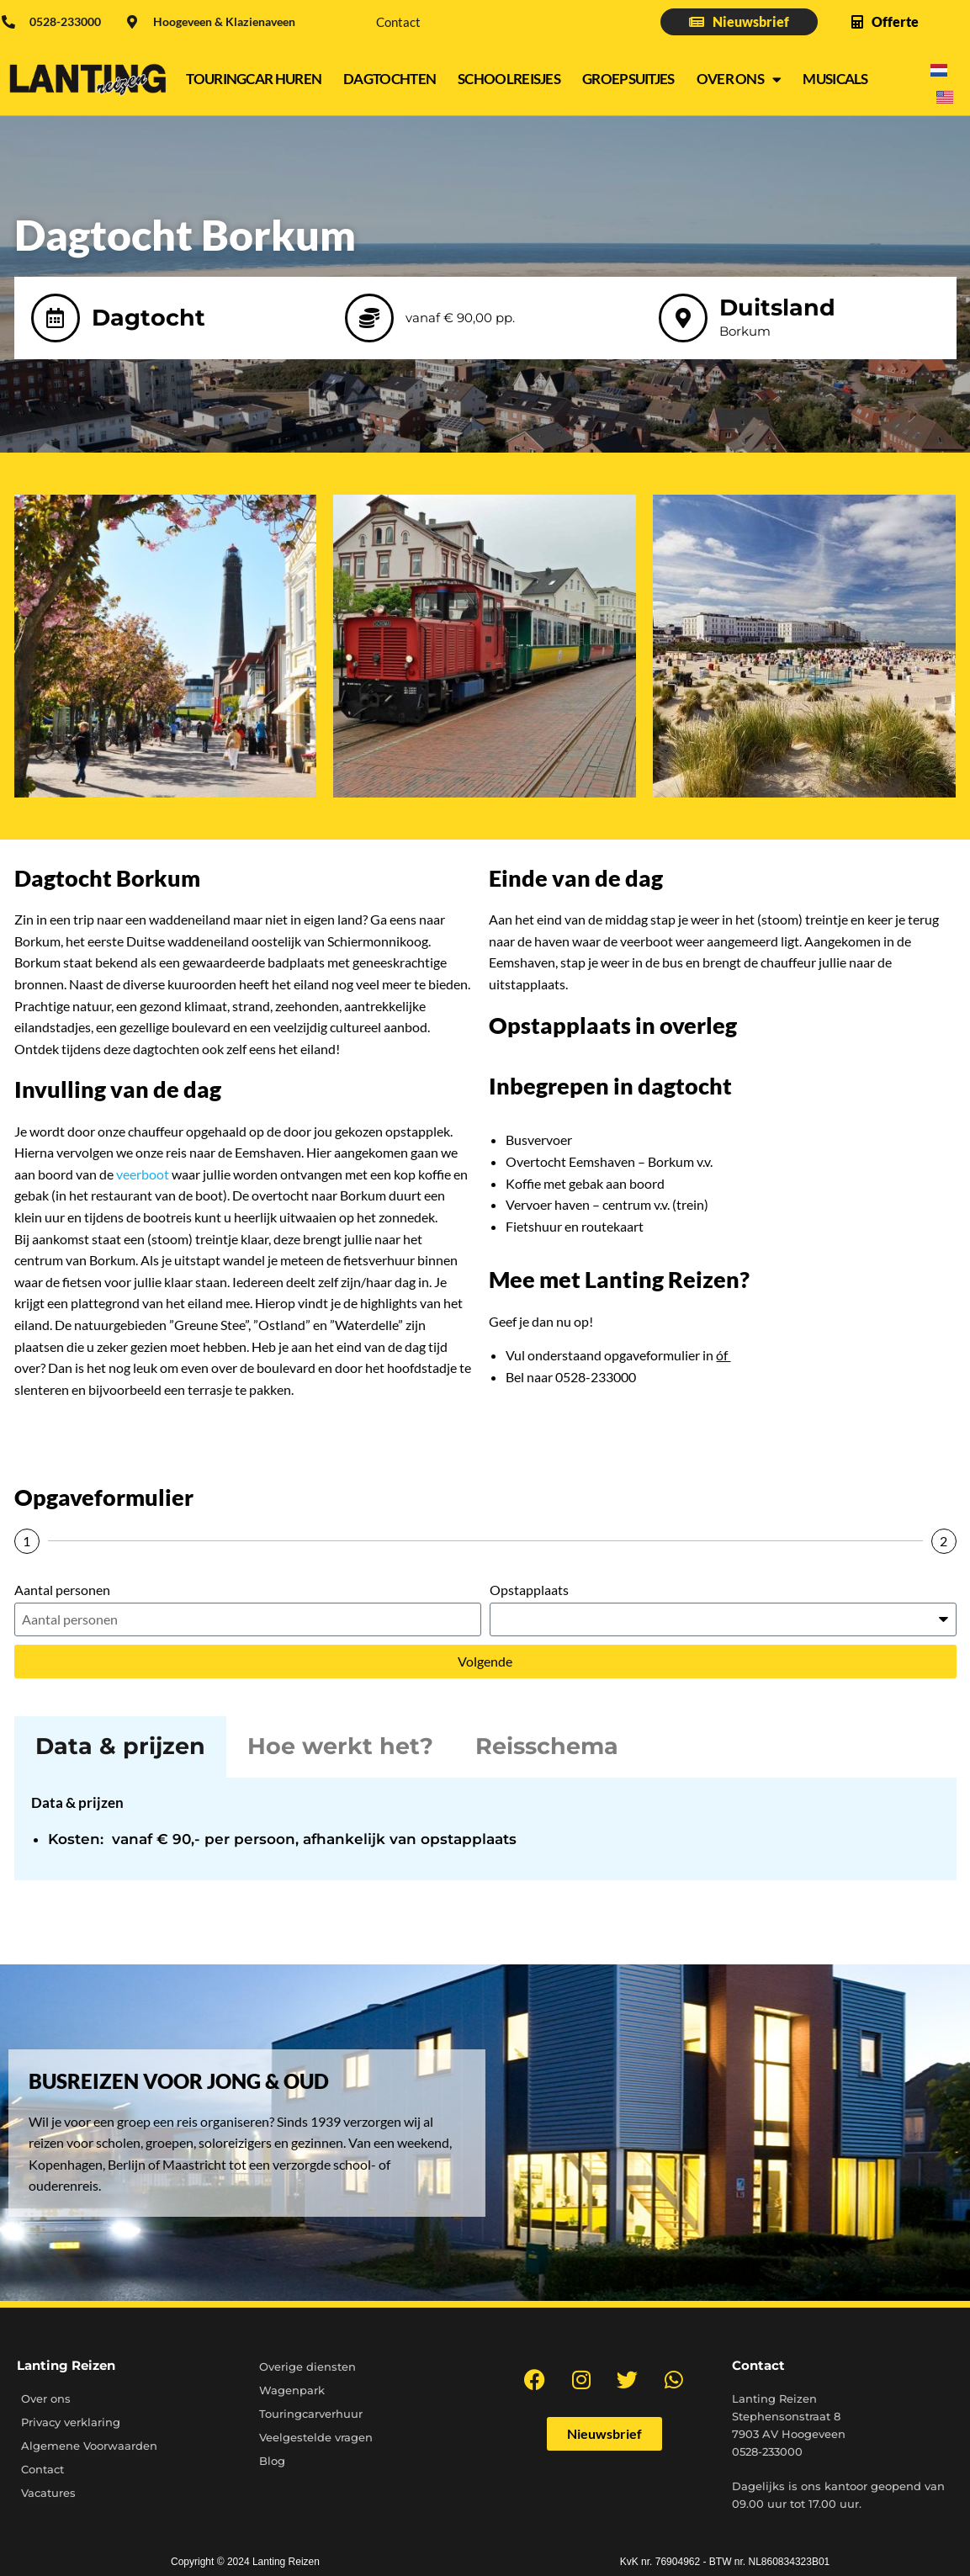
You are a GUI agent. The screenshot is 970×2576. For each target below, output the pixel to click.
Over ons (739, 79)
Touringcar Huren (253, 78)
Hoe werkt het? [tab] (340, 1746)
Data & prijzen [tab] (120, 1746)
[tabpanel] (485, 1829)
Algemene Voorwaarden (89, 2445)
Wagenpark (292, 2390)
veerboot (144, 1174)
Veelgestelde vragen (316, 2437)
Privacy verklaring (70, 2422)
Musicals (835, 78)
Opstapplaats (529, 1590)
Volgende (485, 1661)
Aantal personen (62, 1590)
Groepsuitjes (628, 78)
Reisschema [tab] (546, 1746)
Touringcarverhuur (311, 2413)
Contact (398, 21)
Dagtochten (389, 78)
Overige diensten (307, 2366)
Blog (272, 2460)
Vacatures (48, 2492)
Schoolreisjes (509, 78)
